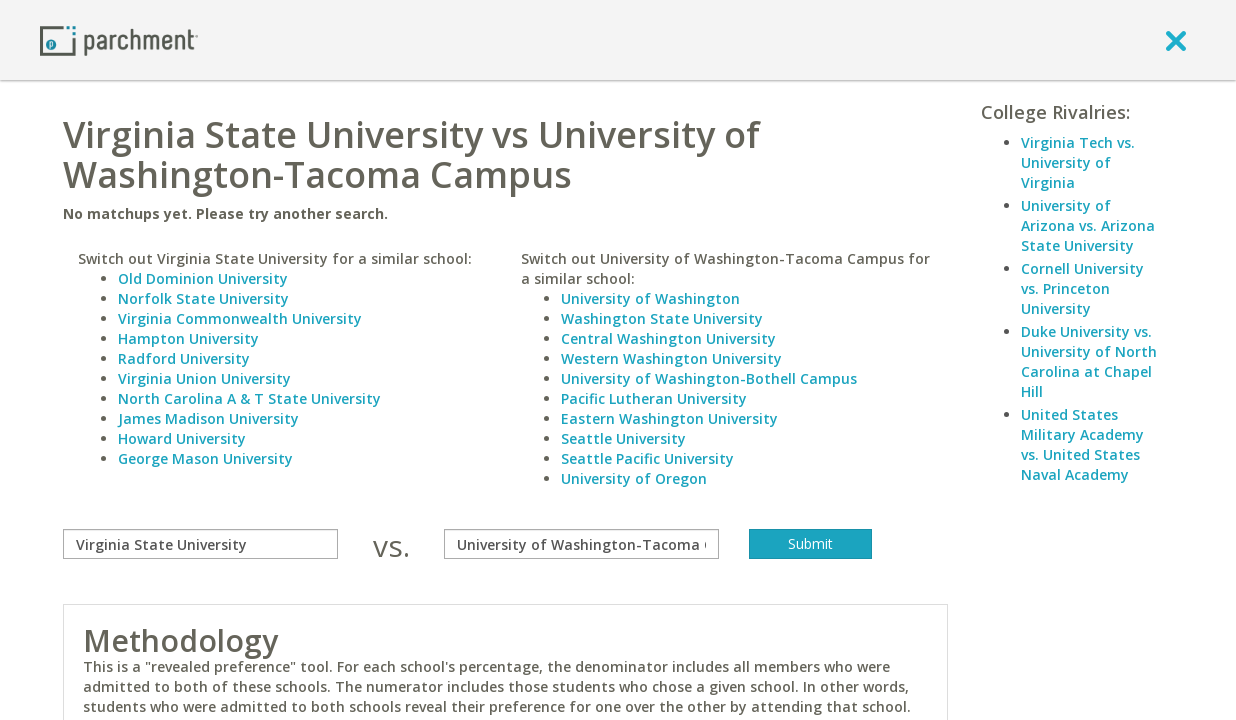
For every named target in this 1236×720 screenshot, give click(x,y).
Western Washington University (671, 358)
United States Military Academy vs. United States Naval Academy (1082, 444)
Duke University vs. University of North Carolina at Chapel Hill (1089, 361)
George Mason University (205, 458)
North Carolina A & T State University (249, 398)
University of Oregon (634, 478)
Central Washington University (668, 338)
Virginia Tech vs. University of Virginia (1078, 162)
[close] (1176, 40)
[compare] (200, 544)
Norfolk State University (203, 298)
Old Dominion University (203, 278)
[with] (581, 544)
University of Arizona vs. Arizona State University (1088, 225)
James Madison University (208, 418)
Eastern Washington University (669, 418)
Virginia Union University (204, 378)
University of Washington (650, 298)
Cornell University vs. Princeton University (1082, 288)
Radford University (184, 358)
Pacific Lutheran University (654, 398)
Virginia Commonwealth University (240, 318)
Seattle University (623, 438)
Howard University (182, 438)
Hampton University (188, 338)
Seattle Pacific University (647, 458)
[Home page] (119, 39)
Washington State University (662, 318)
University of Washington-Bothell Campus (709, 378)
